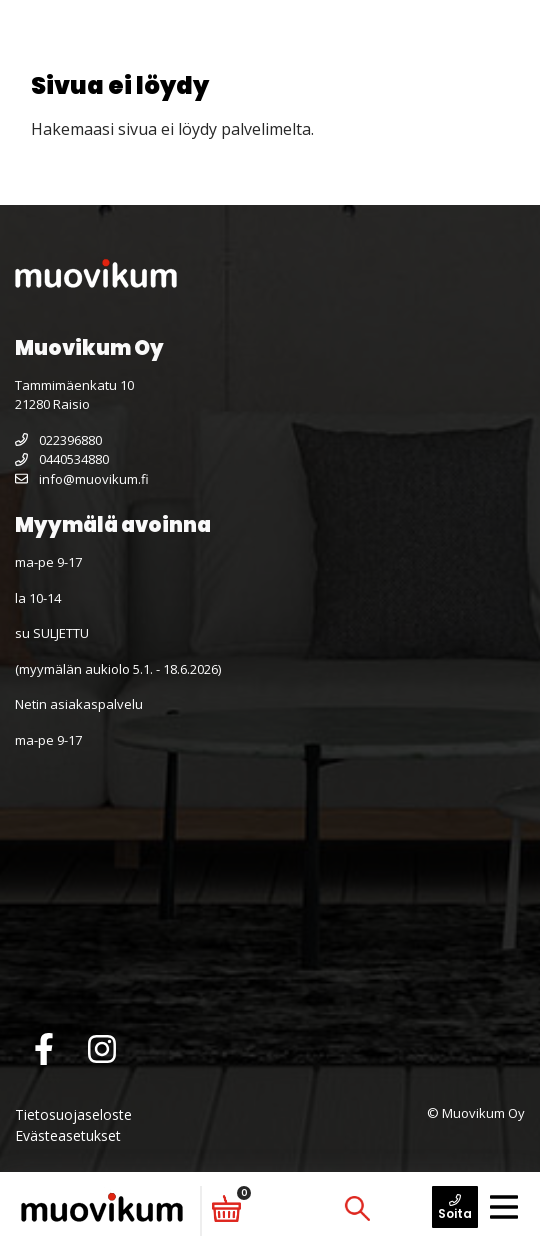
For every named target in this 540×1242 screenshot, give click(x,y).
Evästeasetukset (68, 1135)
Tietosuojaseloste (73, 1114)
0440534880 (62, 459)
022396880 (58, 440)
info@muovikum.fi (82, 479)
